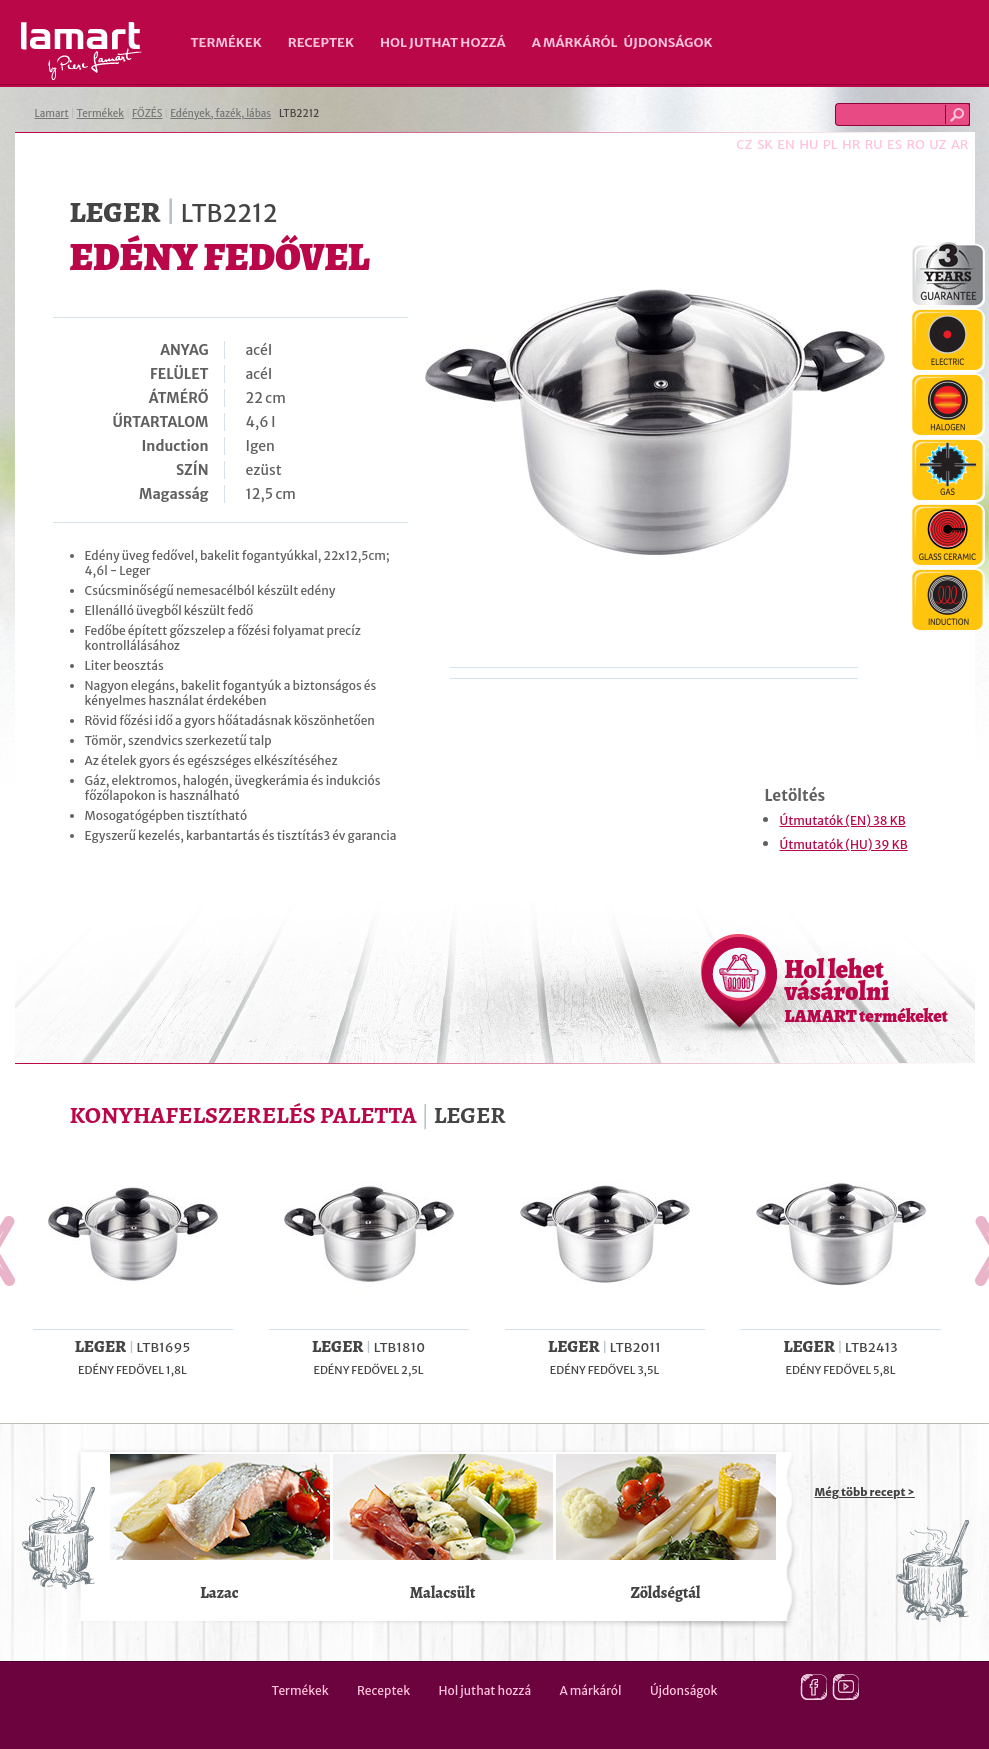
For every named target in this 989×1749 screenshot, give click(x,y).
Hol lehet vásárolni (866, 990)
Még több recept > (865, 1492)
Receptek (321, 42)
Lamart (81, 51)
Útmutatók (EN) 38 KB (843, 820)
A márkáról (575, 42)
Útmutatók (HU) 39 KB (844, 844)
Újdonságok (668, 42)
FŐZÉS (147, 113)
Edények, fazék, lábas (220, 113)
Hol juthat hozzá (443, 42)
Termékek (226, 42)
